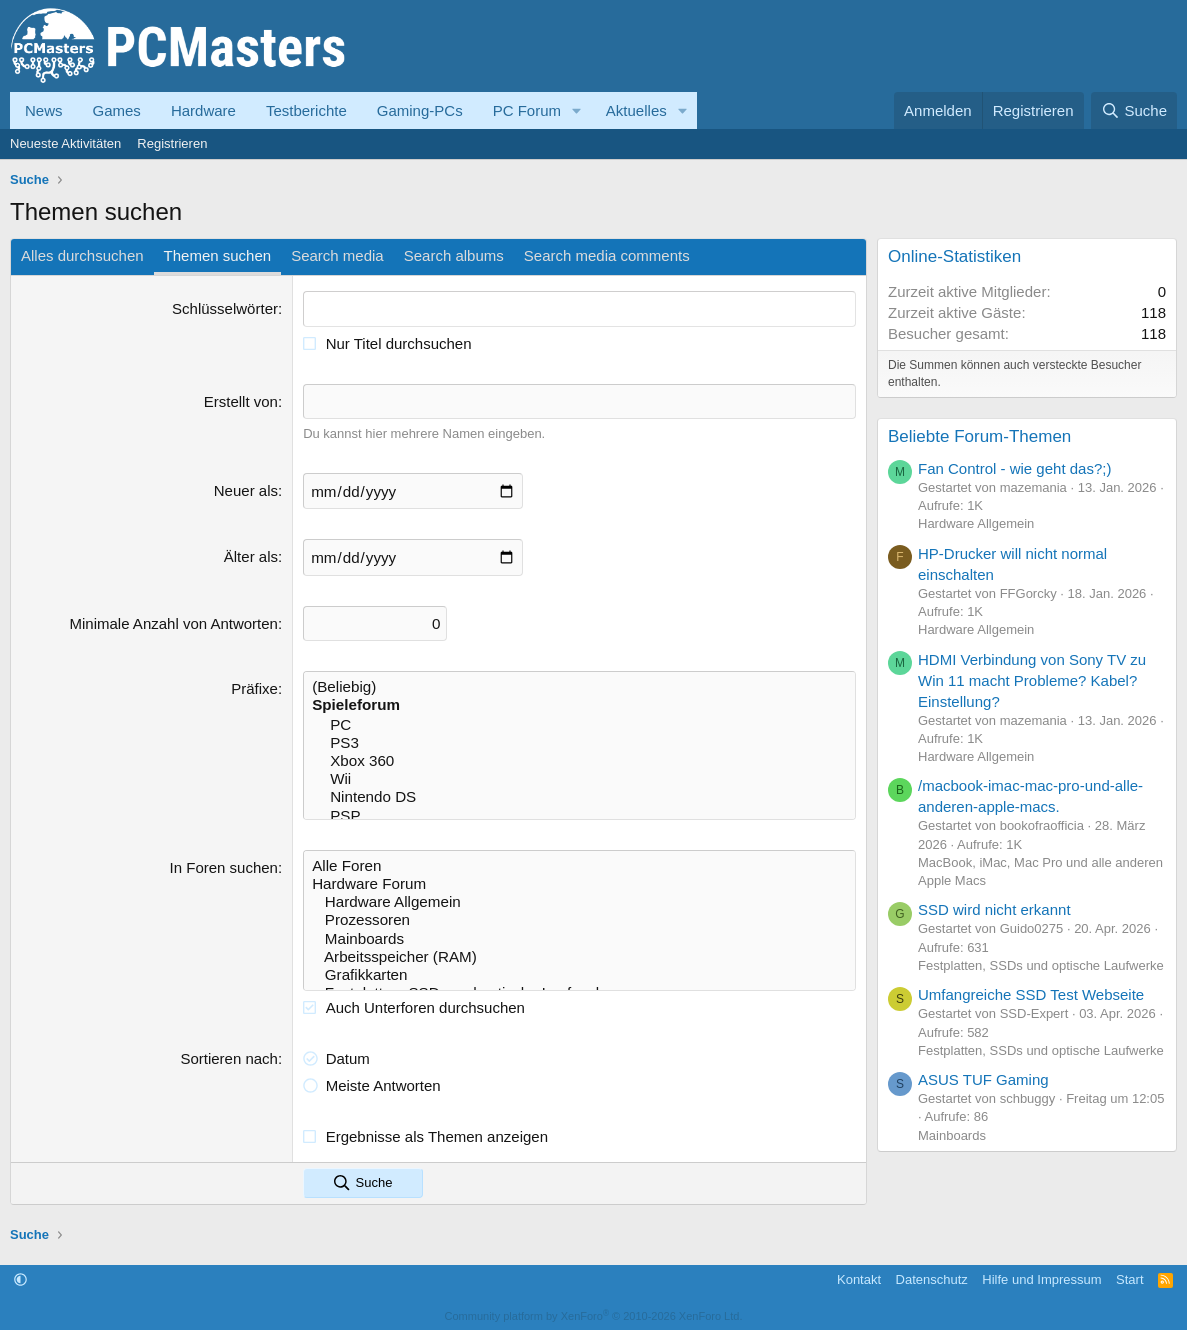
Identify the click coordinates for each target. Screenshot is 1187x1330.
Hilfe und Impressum (1041, 1274)
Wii (579, 776)
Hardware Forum (579, 880)
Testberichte (306, 110)
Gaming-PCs (420, 110)
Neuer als (246, 489)
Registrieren (172, 143)
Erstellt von (241, 400)
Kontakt (859, 1274)
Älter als (251, 555)
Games (117, 110)
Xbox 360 (579, 758)
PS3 (579, 740)
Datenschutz (932, 1274)
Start (1129, 1274)
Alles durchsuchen (82, 255)
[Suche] (1134, 110)
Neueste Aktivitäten (65, 143)
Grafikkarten (579, 970)
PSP (579, 812)
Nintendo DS (579, 794)
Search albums (454, 255)
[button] (577, 110)
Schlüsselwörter (225, 308)
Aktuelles (636, 110)
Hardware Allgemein (579, 898)
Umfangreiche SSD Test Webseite (1031, 994)
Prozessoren (579, 916)
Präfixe (254, 686)
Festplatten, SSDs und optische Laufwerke (1041, 965)
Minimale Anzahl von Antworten (174, 621)
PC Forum (527, 110)
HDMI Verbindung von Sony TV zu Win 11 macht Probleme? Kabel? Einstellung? (1032, 680)
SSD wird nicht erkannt (994, 909)
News (44, 110)
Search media (337, 255)
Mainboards (579, 934)
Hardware (203, 110)
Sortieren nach (229, 1053)
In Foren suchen (224, 863)
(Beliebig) (579, 685)
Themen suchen (218, 255)
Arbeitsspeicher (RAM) (579, 952)
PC (579, 722)
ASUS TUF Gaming (983, 1079)
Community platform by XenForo (594, 1312)
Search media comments (607, 255)
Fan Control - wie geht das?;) (1014, 468)
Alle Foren (579, 862)
